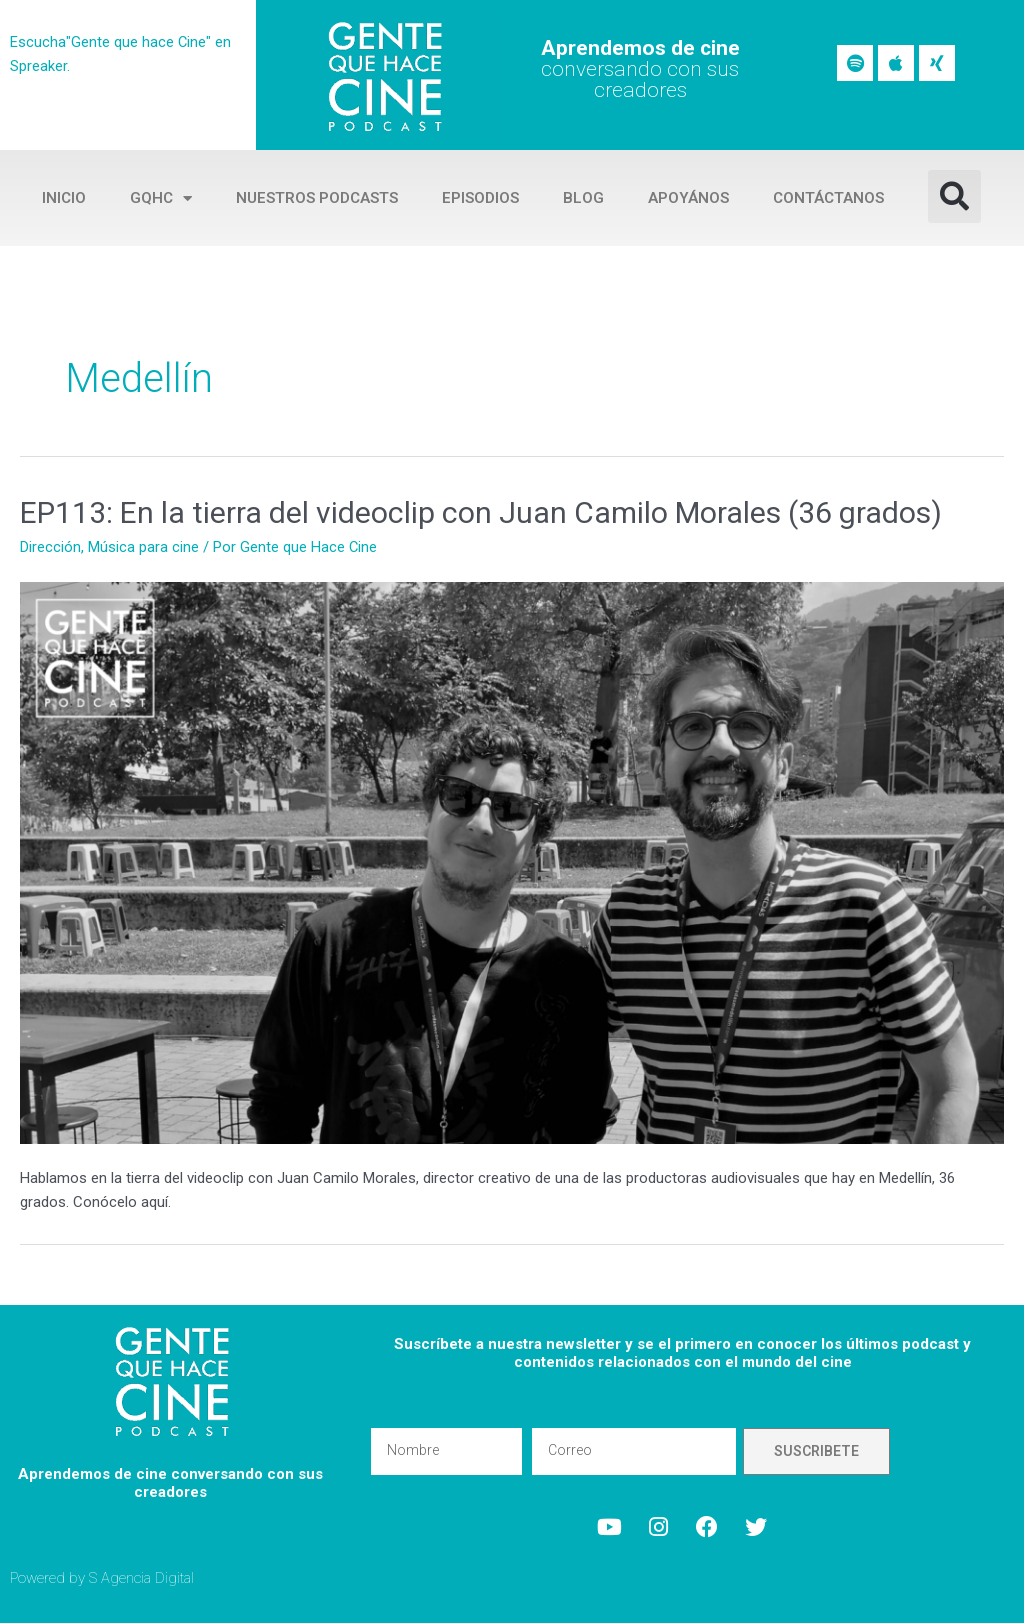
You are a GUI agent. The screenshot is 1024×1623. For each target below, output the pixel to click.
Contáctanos (828, 198)
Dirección (50, 547)
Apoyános (688, 198)
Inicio (64, 198)
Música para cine (143, 547)
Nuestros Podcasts (317, 198)
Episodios (480, 198)
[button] (954, 196)
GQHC (161, 198)
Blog (583, 198)
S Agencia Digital (142, 1578)
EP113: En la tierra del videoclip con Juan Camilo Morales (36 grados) (481, 512)
